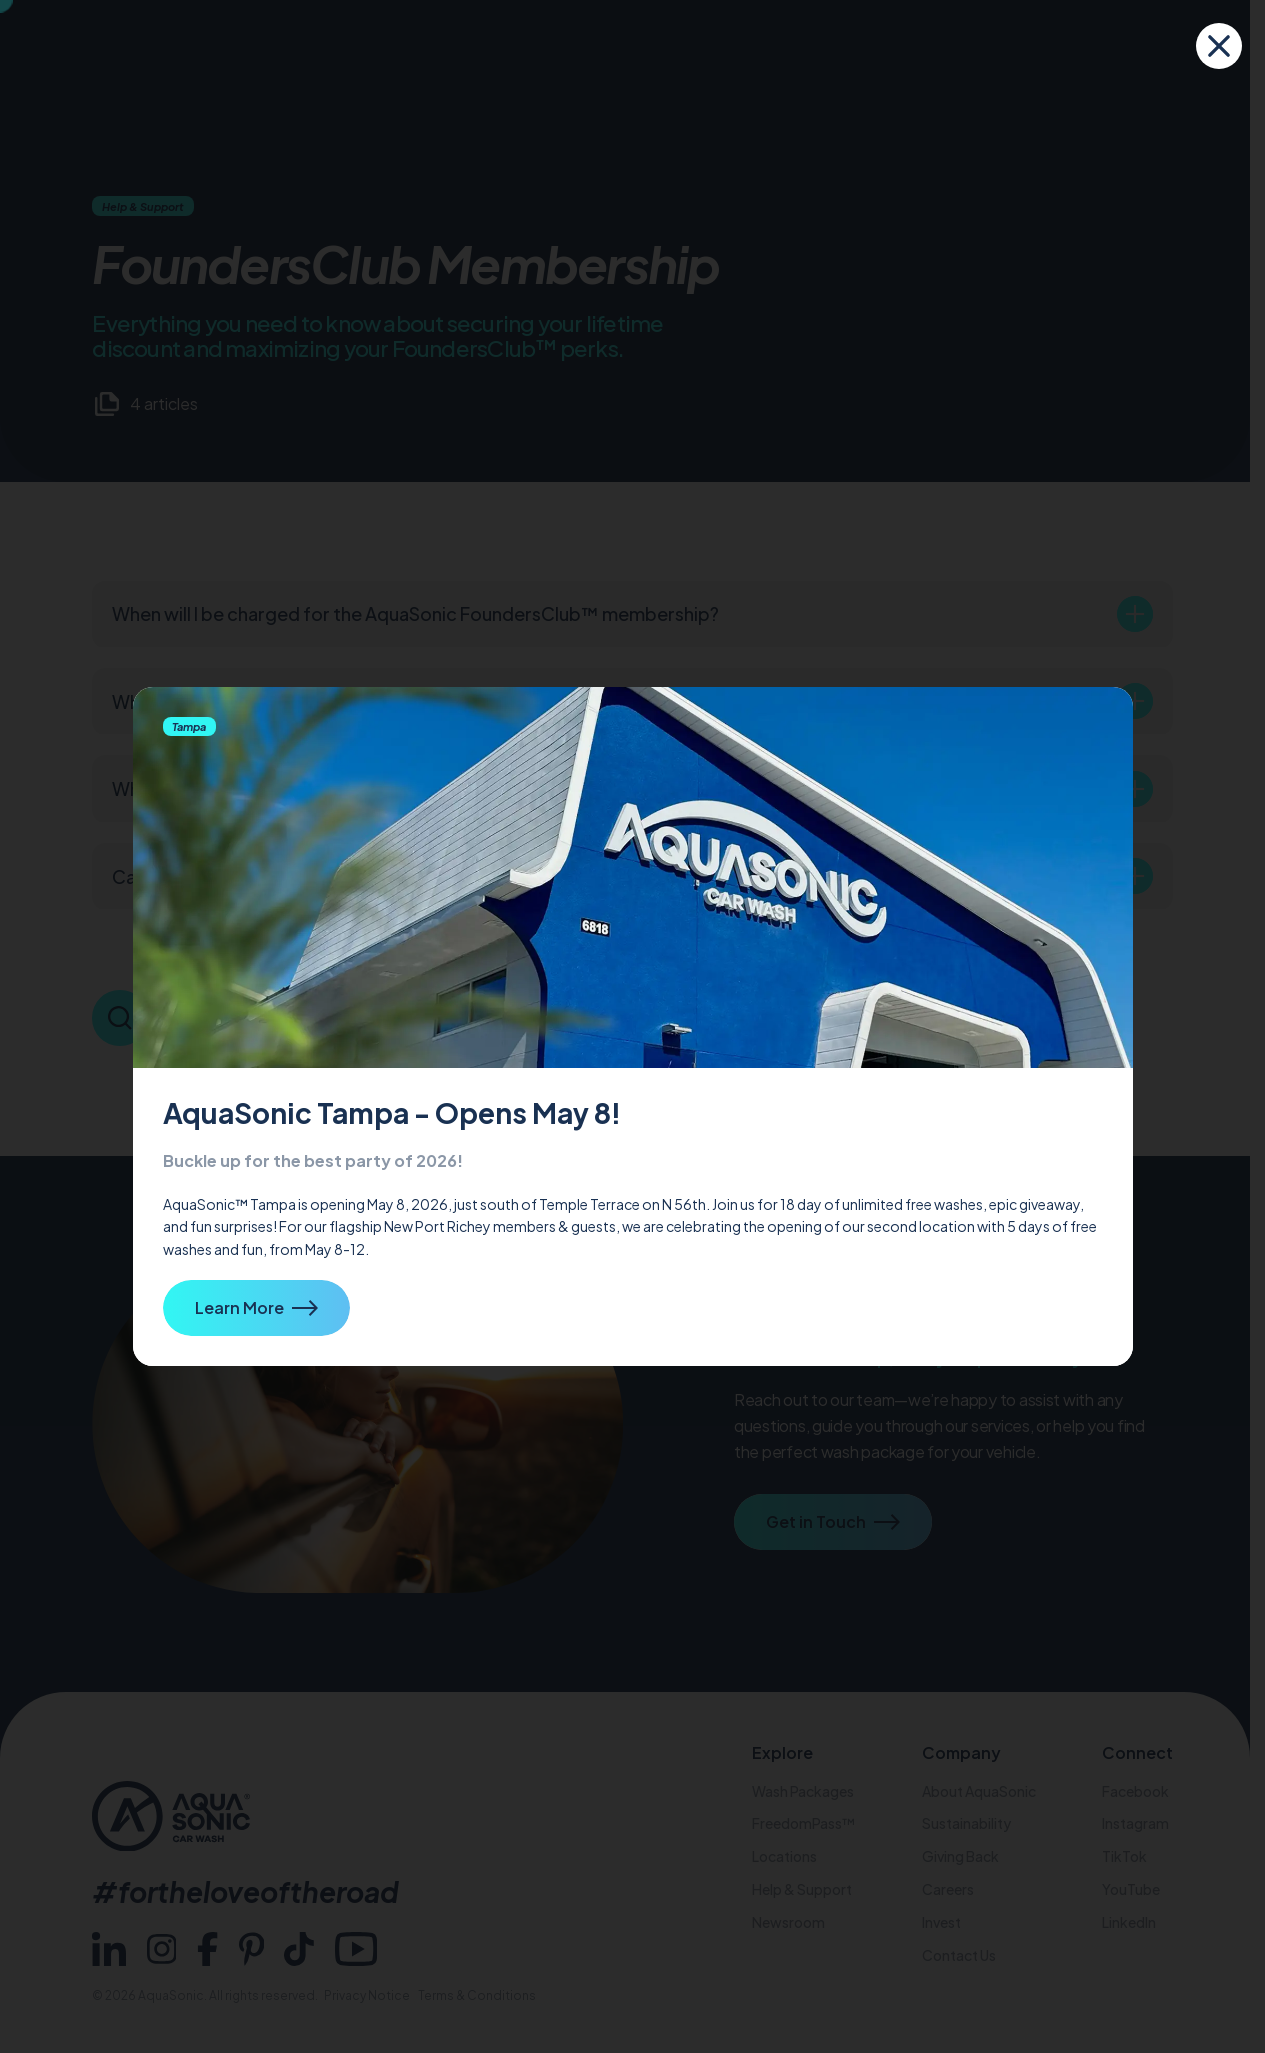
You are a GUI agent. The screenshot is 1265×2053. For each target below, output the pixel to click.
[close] (1219, 46)
